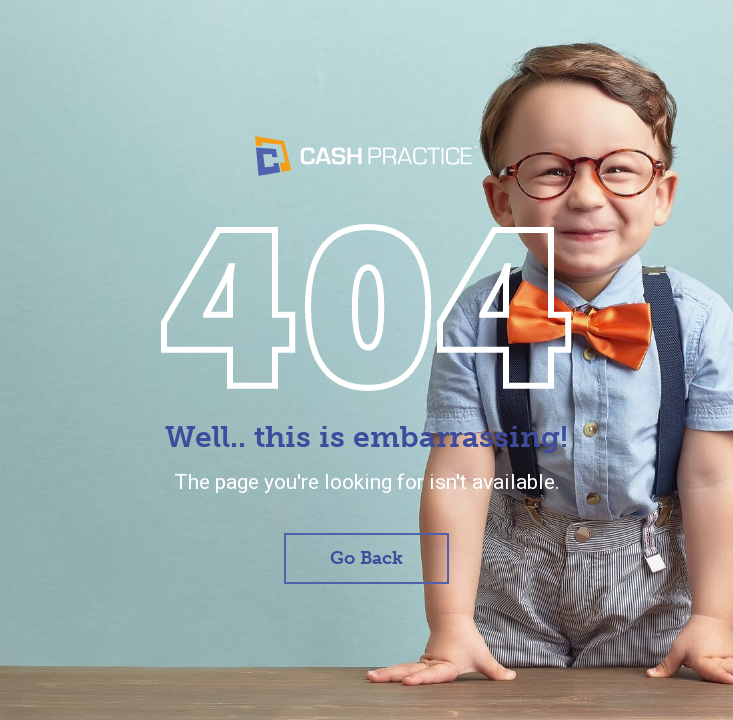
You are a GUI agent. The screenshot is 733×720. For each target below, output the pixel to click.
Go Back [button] (366, 558)
